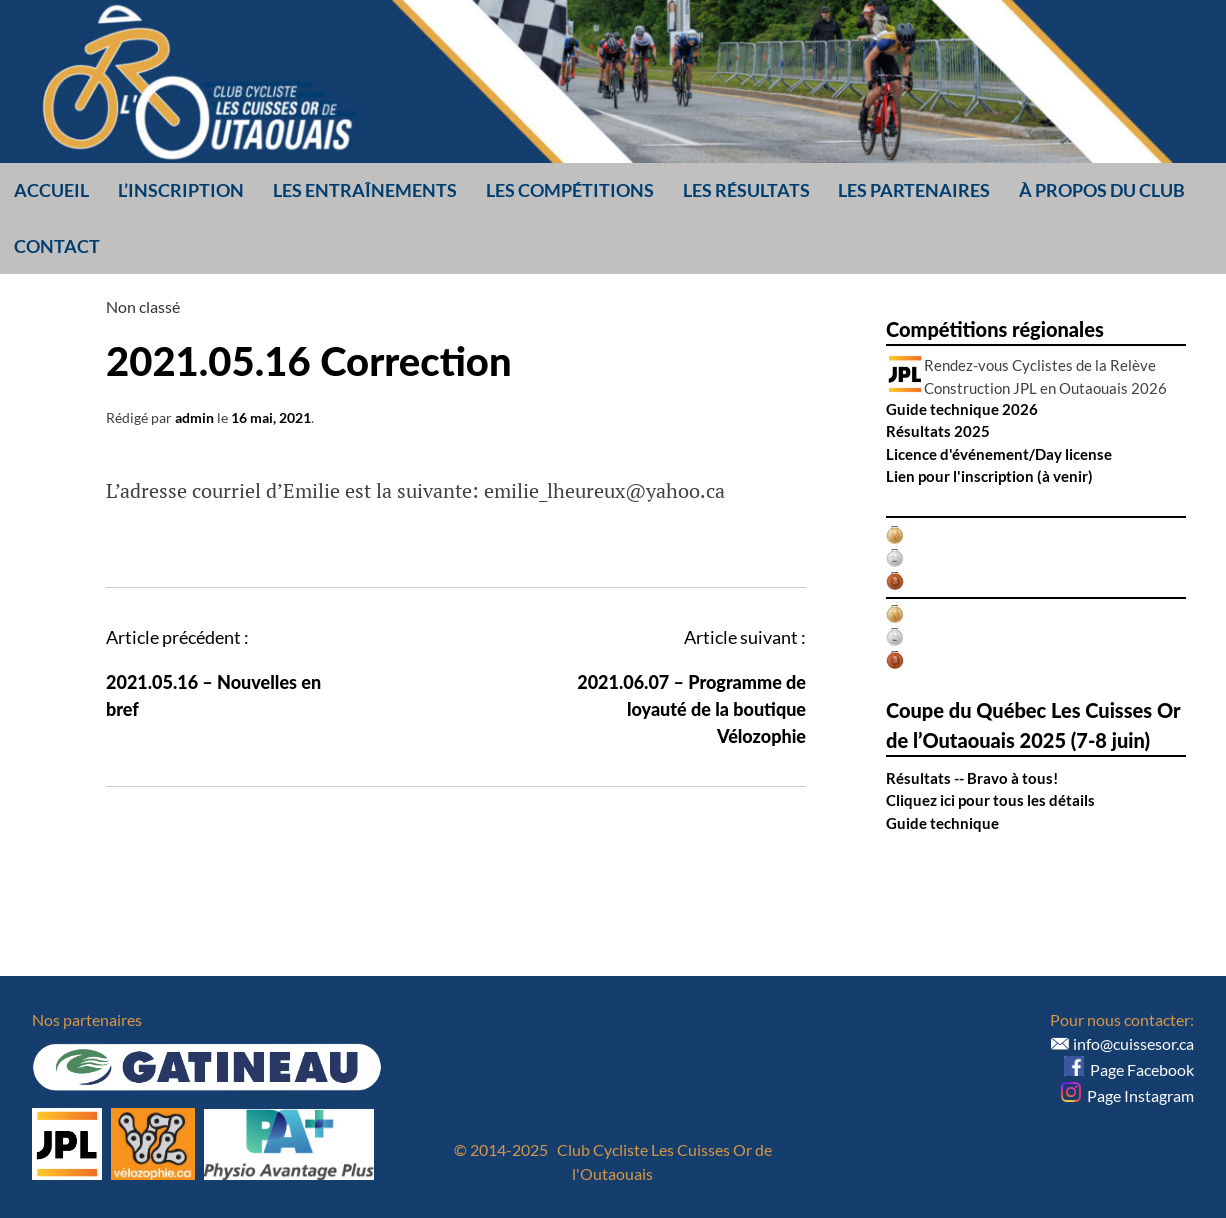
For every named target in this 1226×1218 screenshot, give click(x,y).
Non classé (143, 306)
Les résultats (746, 190)
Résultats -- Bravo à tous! (972, 778)
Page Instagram (1127, 1095)
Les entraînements (365, 190)
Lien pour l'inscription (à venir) (989, 476)
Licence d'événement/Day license (999, 454)
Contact (57, 246)
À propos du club (1102, 190)
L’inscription (181, 190)
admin (194, 417)
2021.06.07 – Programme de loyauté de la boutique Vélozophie (691, 709)
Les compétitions (570, 190)
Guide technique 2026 (962, 409)
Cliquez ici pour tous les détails (990, 800)
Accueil (51, 190)
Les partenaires (914, 190)
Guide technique (942, 823)
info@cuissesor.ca (1133, 1043)
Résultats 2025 (938, 431)
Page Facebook (1129, 1069)
